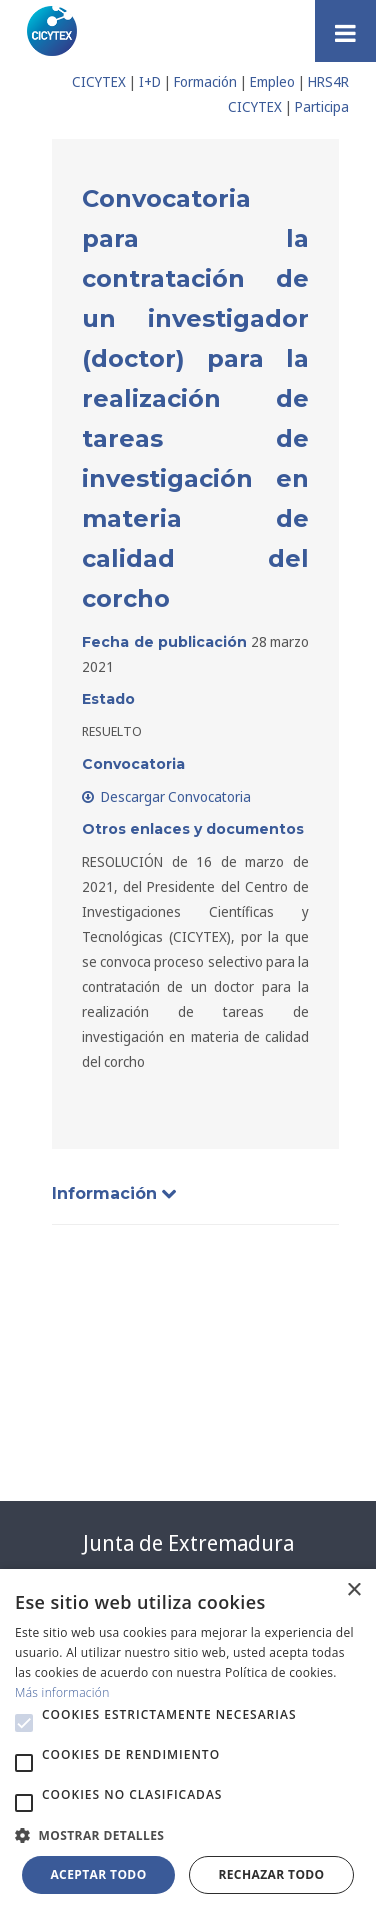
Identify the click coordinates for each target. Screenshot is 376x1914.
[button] (24, 1723)
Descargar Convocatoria (166, 796)
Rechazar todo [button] (271, 1874)
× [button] (353, 1590)
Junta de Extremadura (188, 1543)
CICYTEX (99, 81)
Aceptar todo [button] (98, 1874)
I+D (150, 81)
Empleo (272, 81)
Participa (322, 106)
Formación (205, 81)
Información (114, 1193)
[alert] (188, 1741)
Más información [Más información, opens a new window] (62, 1692)
